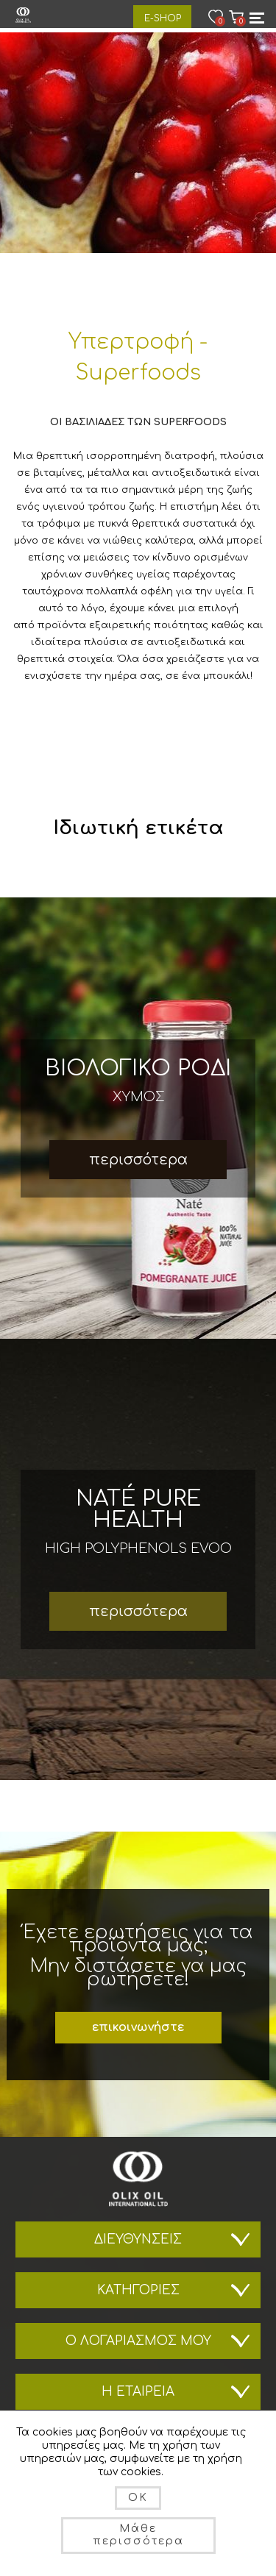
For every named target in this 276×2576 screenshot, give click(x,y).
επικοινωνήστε (138, 2027)
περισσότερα (138, 1159)
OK (138, 2497)
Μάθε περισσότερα (138, 2535)
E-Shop (162, 18)
